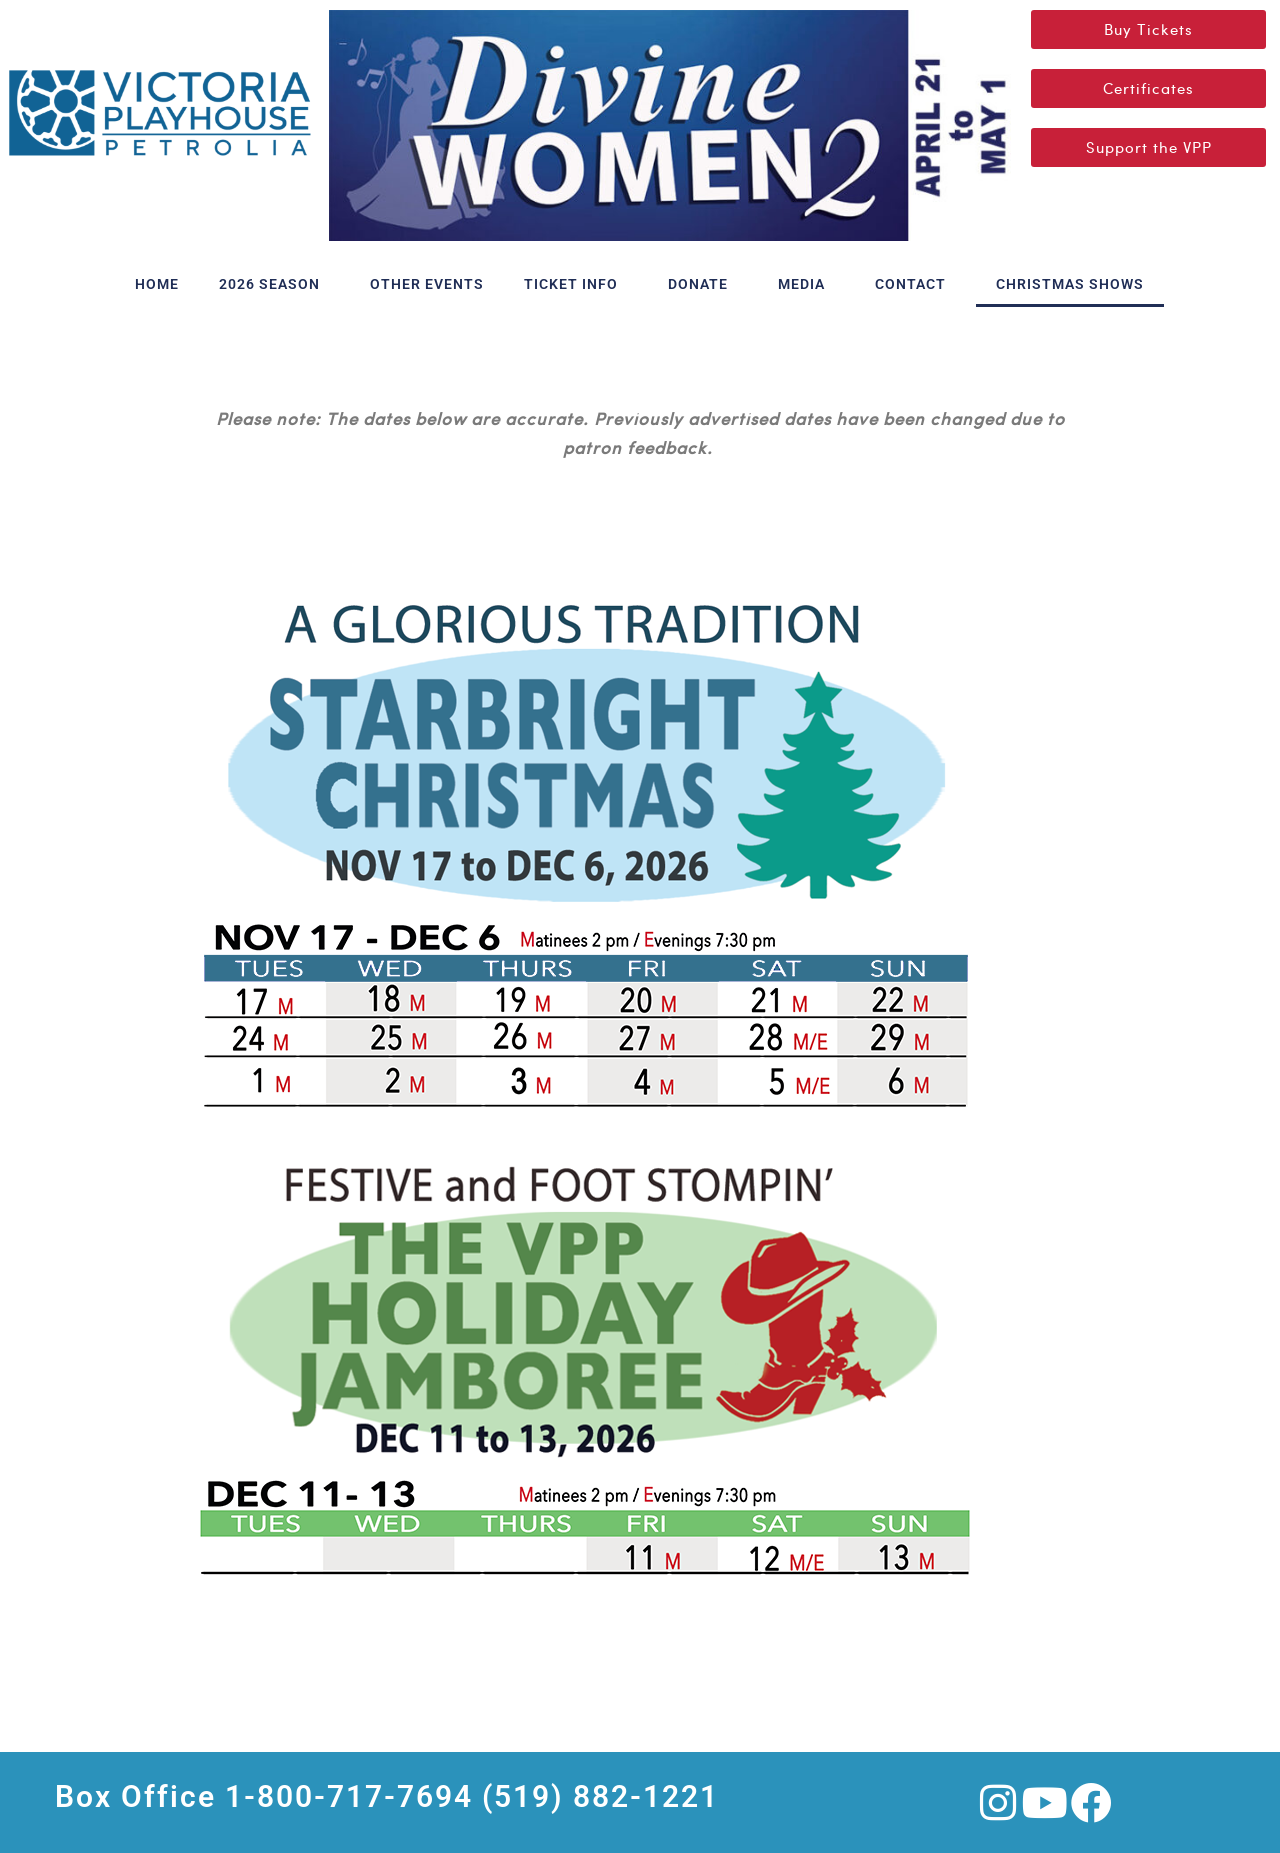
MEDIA (806, 284)
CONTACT (915, 284)
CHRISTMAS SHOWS (1070, 284)
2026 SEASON (274, 284)
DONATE (703, 284)
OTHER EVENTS (427, 284)
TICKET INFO (576, 284)
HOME (157, 284)
